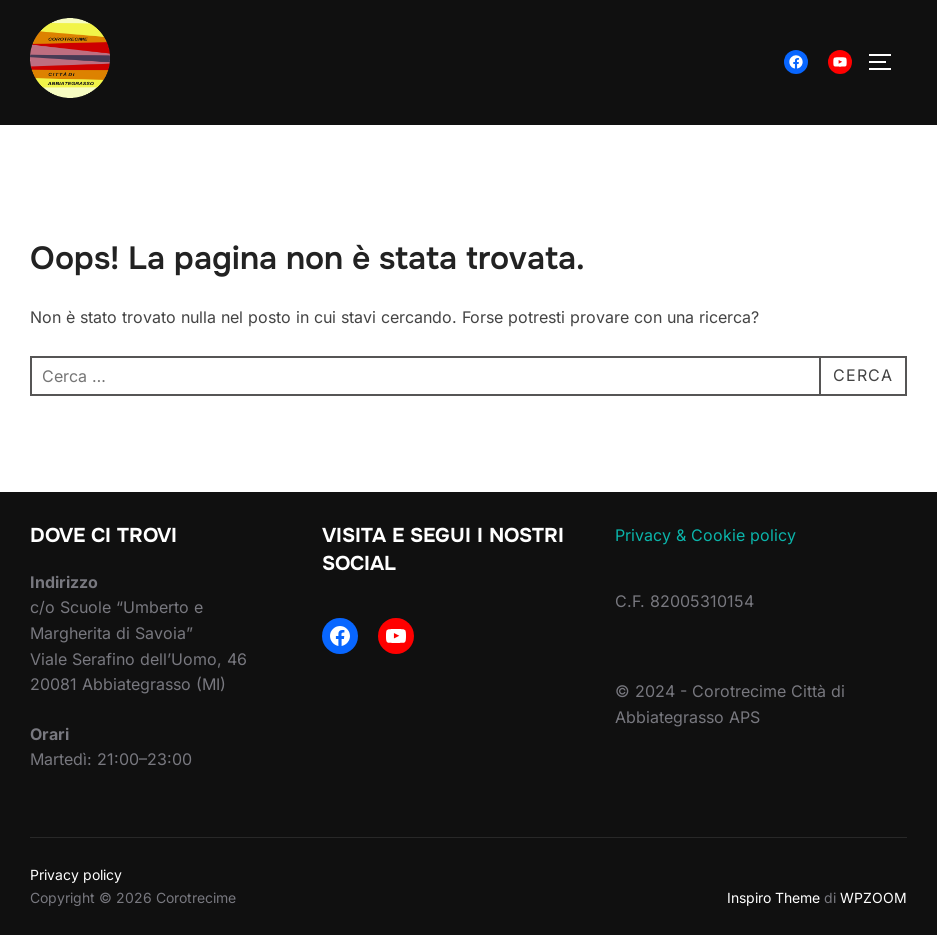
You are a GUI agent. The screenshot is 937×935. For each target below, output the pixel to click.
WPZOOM (873, 897)
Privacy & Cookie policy (705, 535)
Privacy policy (76, 874)
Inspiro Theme (773, 897)
